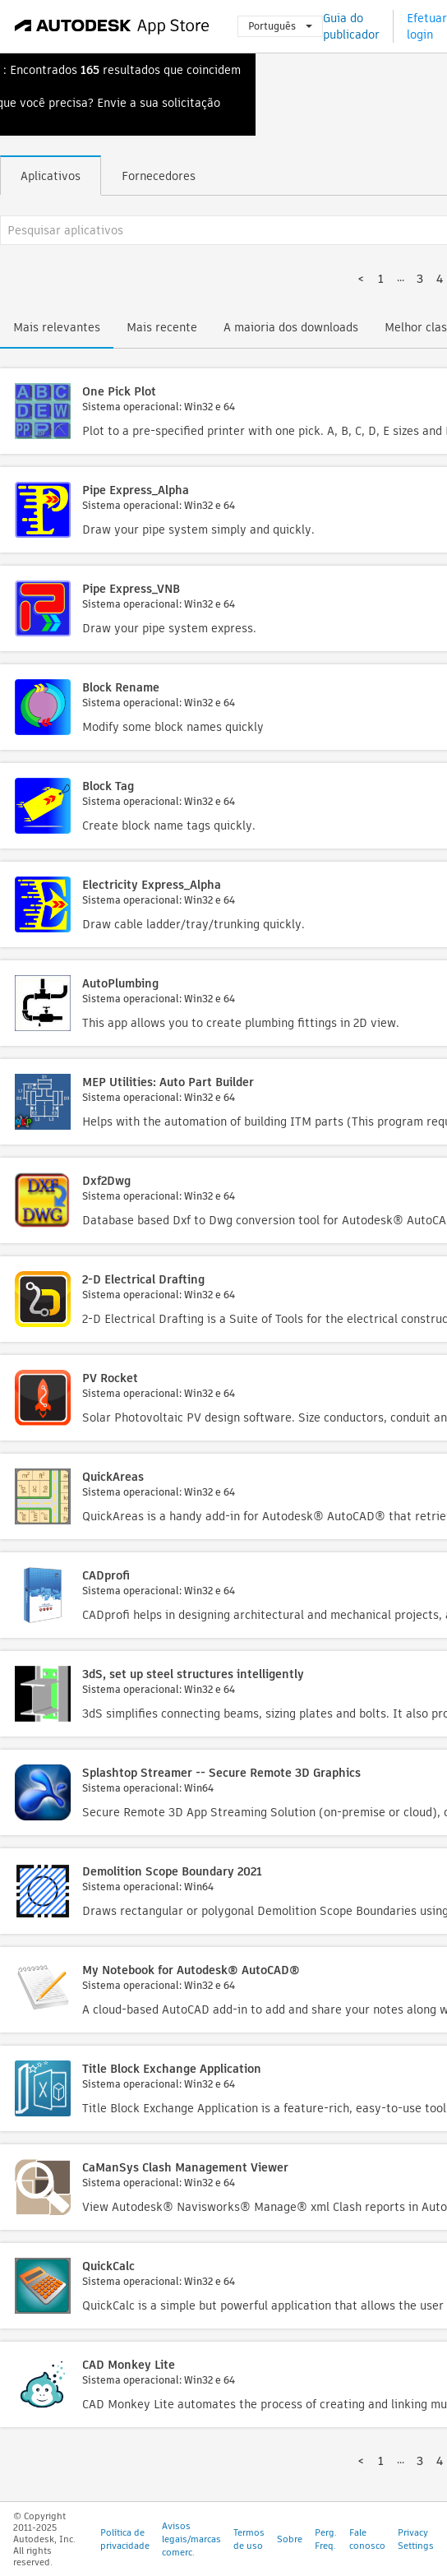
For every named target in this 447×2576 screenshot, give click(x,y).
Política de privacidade (125, 2539)
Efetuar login (427, 26)
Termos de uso (249, 2539)
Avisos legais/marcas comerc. (191, 2539)
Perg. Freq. (326, 2539)
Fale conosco (367, 2539)
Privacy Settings (416, 2539)
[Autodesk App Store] (112, 26)
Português (280, 26)
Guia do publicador (351, 26)
